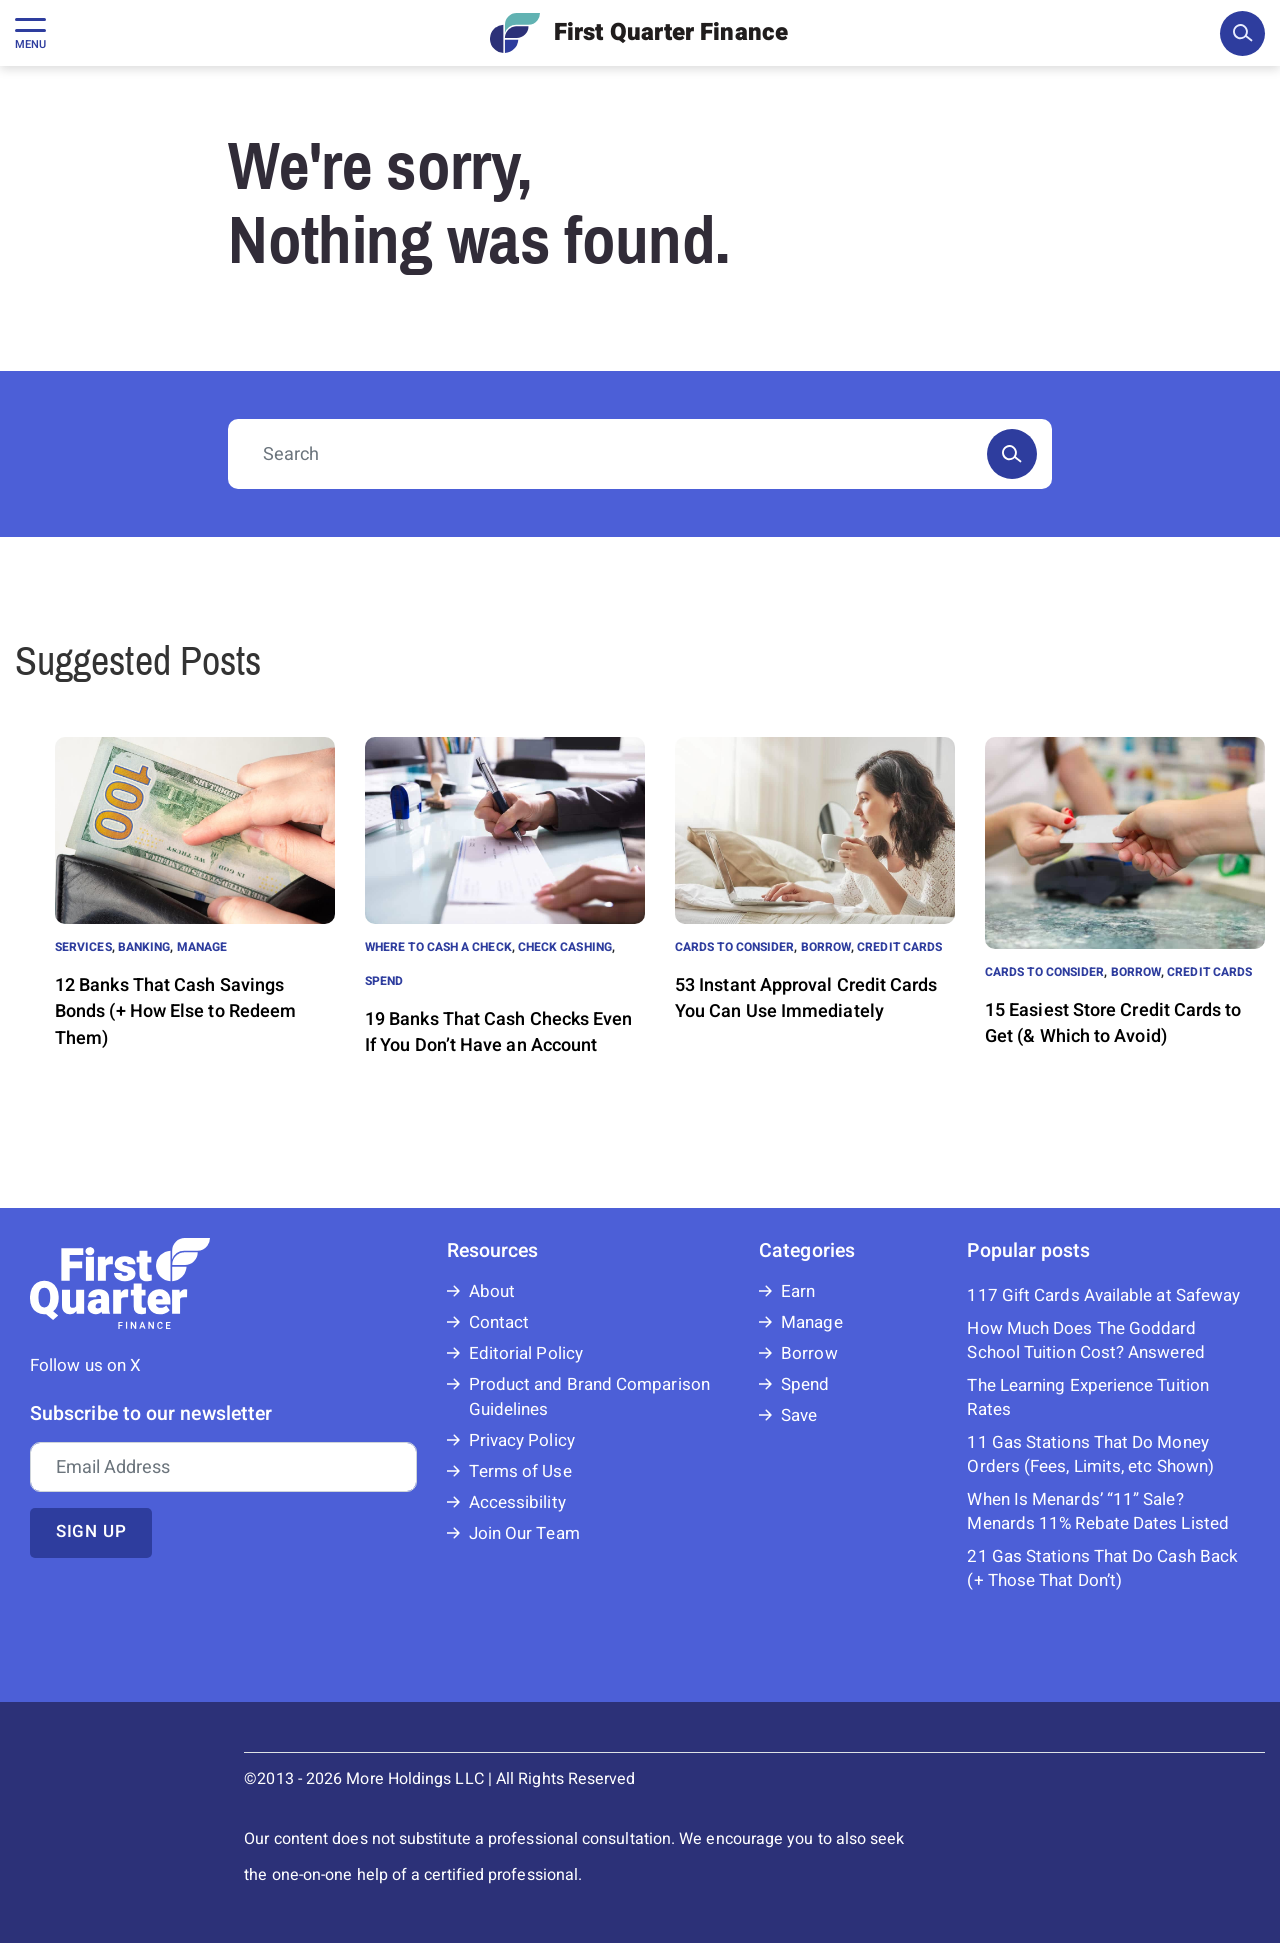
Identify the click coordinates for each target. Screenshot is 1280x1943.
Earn (798, 1291)
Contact (499, 1322)
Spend (384, 981)
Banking (144, 947)
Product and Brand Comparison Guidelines (589, 1397)
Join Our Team (524, 1533)
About (492, 1291)
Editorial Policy (526, 1353)
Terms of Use (520, 1471)
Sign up (91, 1531)
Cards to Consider (734, 947)
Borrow (826, 947)
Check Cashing (565, 947)
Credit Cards (899, 947)
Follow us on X (85, 1365)
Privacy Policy (522, 1440)
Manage (202, 947)
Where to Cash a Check (438, 947)
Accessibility (517, 1502)
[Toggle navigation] (30, 33)
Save (799, 1415)
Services (83, 947)
